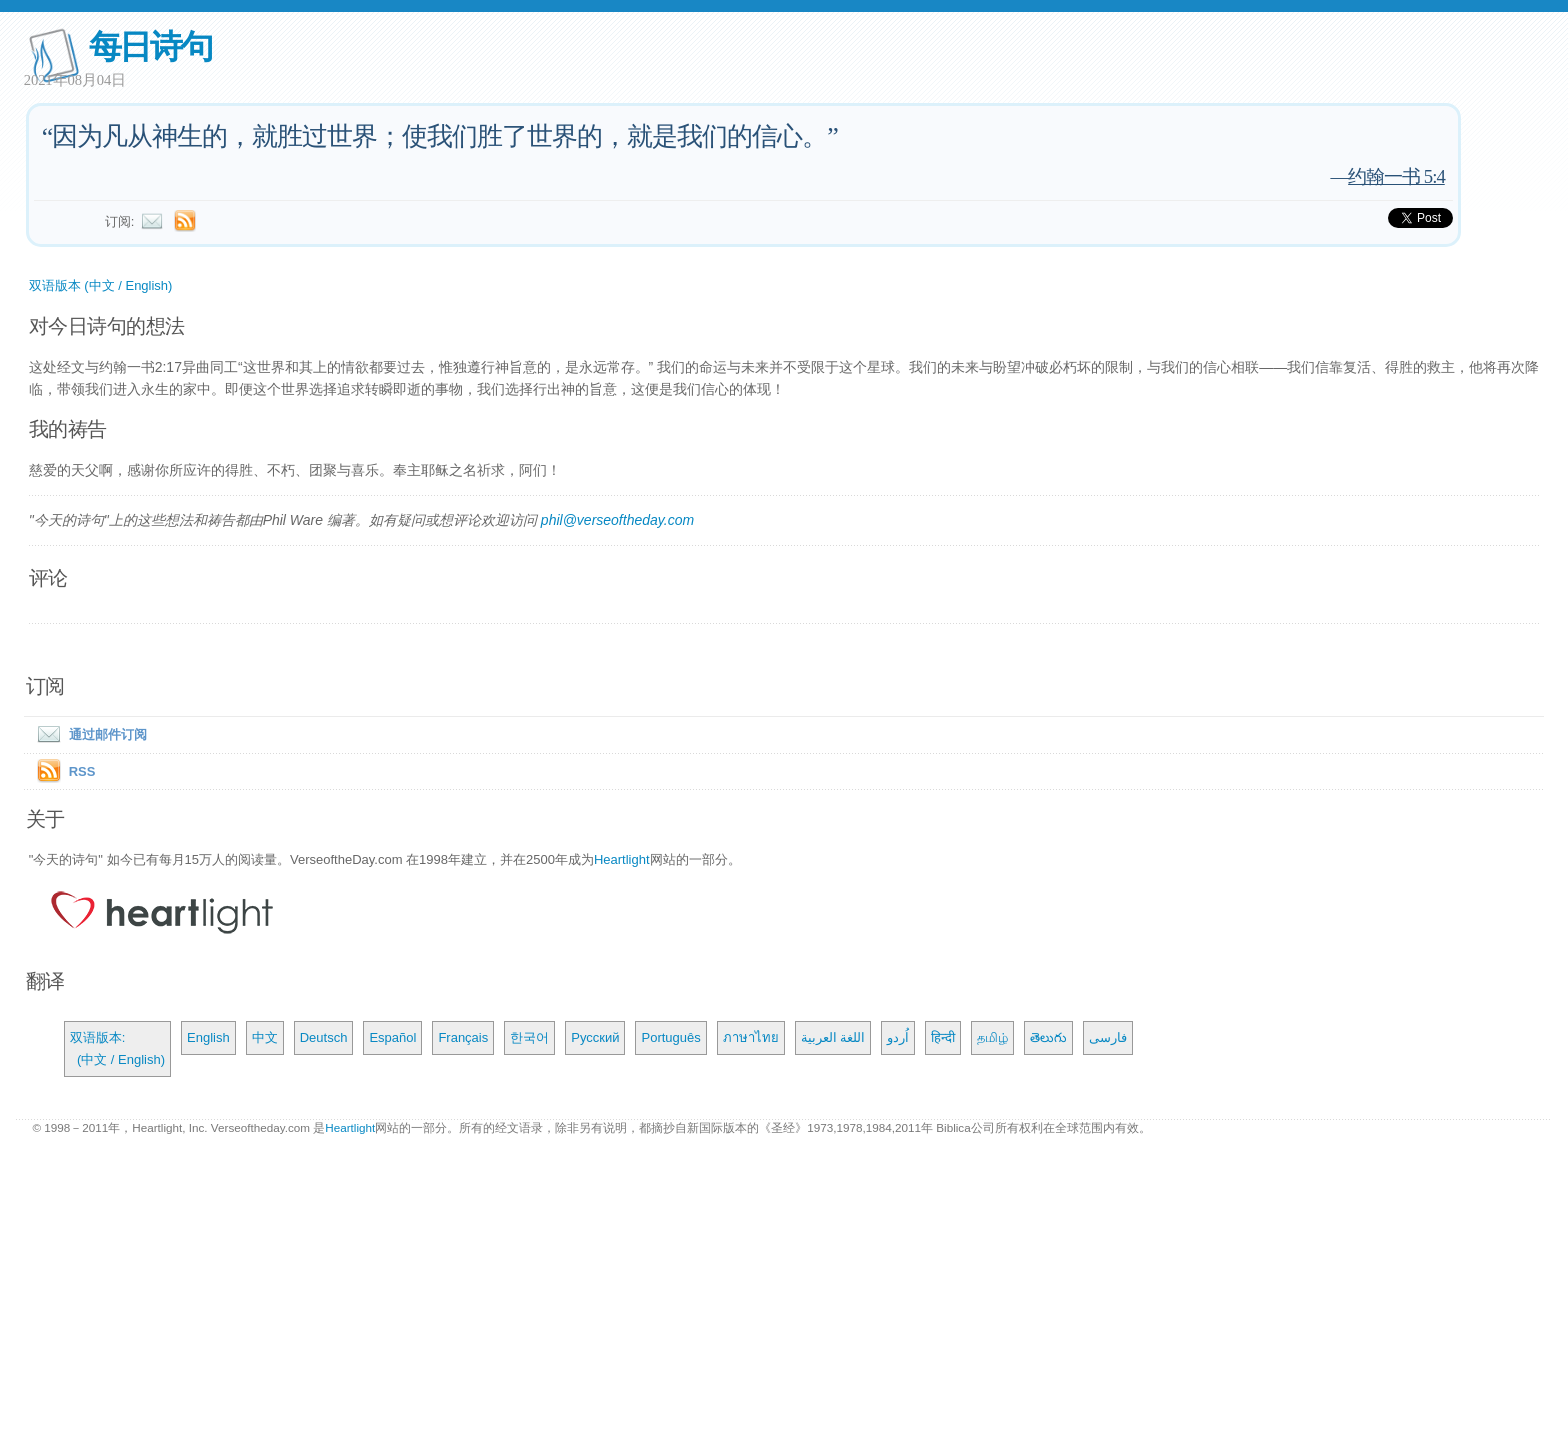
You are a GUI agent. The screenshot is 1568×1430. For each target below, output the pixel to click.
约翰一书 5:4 (1396, 176)
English (208, 1037)
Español (392, 1037)
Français (463, 1037)
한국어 (529, 1037)
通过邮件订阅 (88, 734)
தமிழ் (992, 1037)
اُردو (898, 1037)
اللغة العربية (833, 1037)
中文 (265, 1037)
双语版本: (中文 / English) (117, 1048)
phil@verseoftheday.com (617, 520)
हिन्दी (943, 1037)
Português (670, 1037)
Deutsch (324, 1037)
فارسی (1108, 1037)
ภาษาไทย (751, 1037)
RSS (82, 771)
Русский (595, 1037)
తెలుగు (1048, 1037)
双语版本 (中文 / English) (101, 285)
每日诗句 (150, 46)
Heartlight (622, 859)
